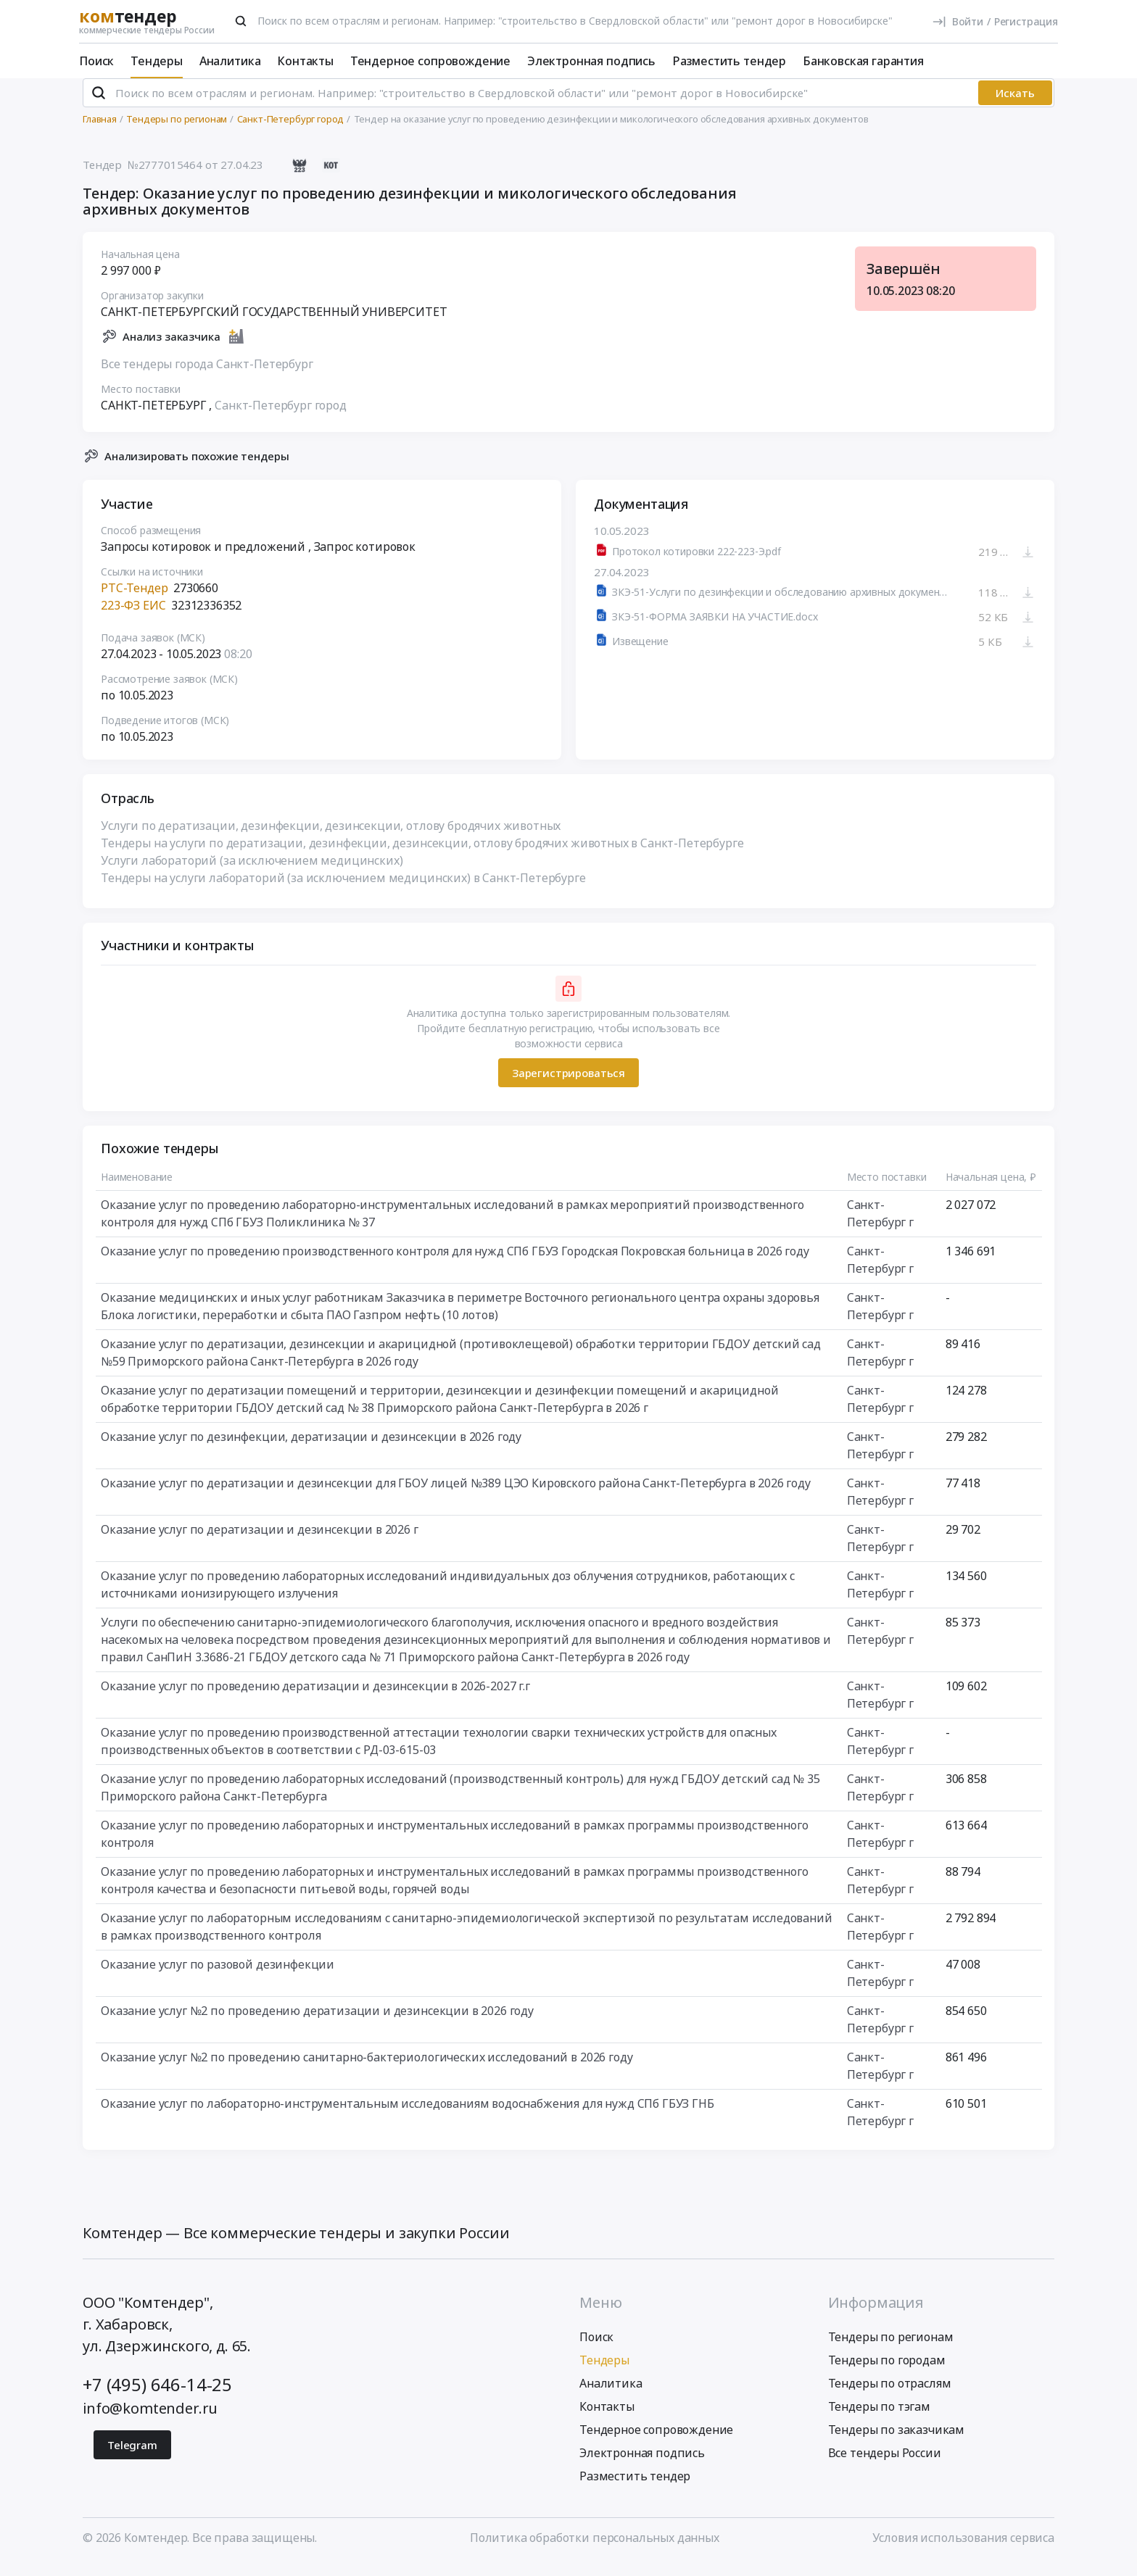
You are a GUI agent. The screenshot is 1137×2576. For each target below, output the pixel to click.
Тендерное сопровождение (430, 61)
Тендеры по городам (887, 2372)
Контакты (305, 61)
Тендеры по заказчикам (896, 2441)
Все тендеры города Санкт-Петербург (207, 375)
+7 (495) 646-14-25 (157, 2396)
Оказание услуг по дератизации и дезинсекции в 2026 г (259, 1542)
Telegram (132, 2456)
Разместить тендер (729, 61)
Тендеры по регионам (891, 2348)
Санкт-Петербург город (281, 417)
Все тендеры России (884, 2464)
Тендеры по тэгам (879, 2418)
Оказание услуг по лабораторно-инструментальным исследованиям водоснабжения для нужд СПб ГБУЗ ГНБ (407, 2116)
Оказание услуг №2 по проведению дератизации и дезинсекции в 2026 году (317, 2023)
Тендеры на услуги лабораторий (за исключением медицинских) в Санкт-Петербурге (343, 890)
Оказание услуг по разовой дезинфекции (217, 1977)
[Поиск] (241, 21)
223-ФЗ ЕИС (133, 618)
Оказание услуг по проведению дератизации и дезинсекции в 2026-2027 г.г (315, 1698)
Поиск (96, 61)
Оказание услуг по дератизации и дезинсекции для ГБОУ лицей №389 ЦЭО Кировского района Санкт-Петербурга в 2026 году (456, 1495)
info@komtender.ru (150, 2420)
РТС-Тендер (134, 600)
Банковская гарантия (863, 61)
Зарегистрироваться (568, 1084)
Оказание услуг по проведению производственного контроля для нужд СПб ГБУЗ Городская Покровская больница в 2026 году (455, 1263)
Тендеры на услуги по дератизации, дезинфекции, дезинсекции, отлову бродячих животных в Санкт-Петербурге (422, 855)
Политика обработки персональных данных (594, 2549)
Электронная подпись (591, 61)
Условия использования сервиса (963, 2549)
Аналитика (230, 61)
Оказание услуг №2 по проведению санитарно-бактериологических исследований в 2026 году (366, 2069)
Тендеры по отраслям (889, 2395)
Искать (1015, 105)
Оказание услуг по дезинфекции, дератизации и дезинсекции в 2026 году (311, 1449)
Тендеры (157, 61)
